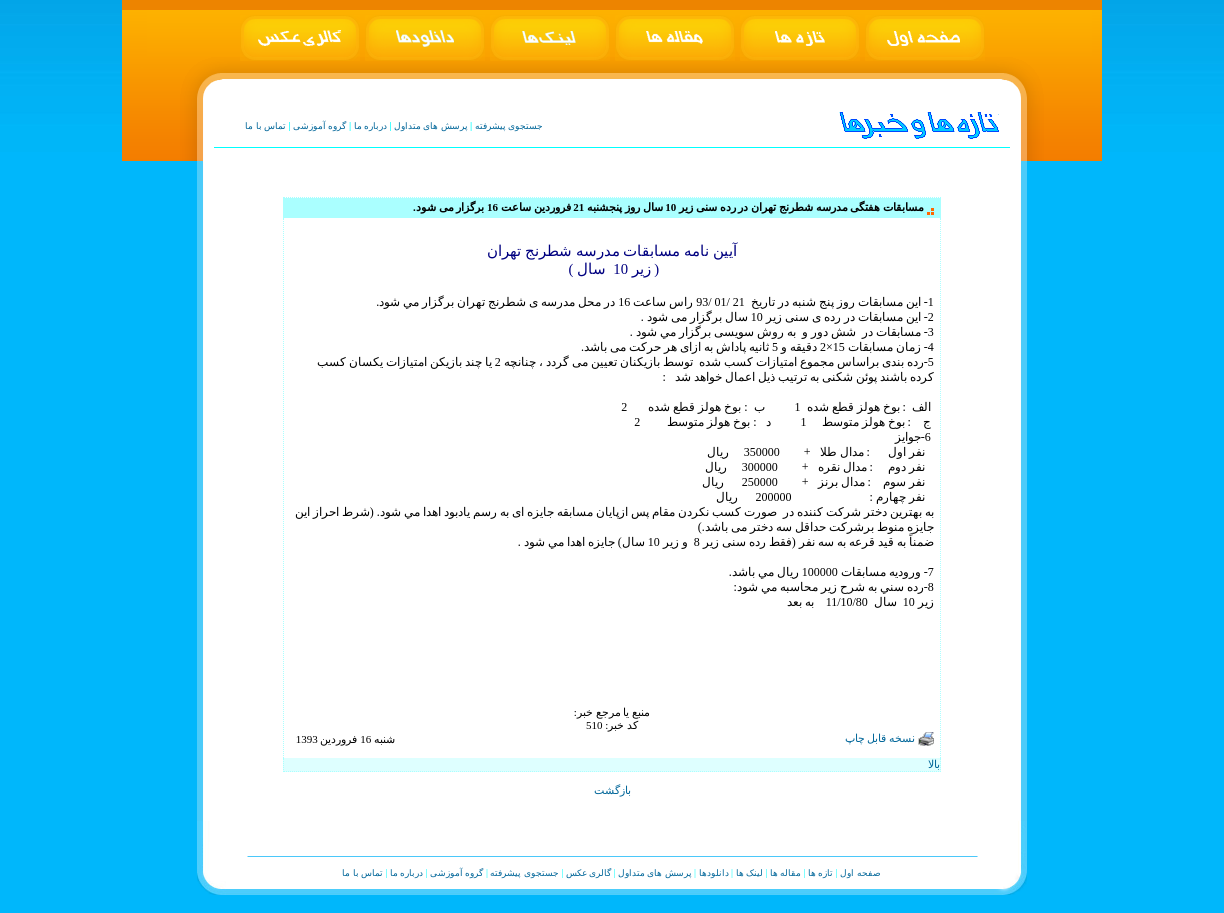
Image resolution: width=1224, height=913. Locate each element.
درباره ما (370, 126)
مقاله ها (785, 873)
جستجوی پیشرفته (509, 126)
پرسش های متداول (431, 126)
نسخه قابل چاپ (889, 738)
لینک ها (749, 873)
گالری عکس (588, 873)
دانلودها (714, 873)
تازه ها (820, 873)
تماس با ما (265, 126)
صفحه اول (860, 873)
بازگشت (612, 790)
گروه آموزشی (319, 126)
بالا (934, 764)
